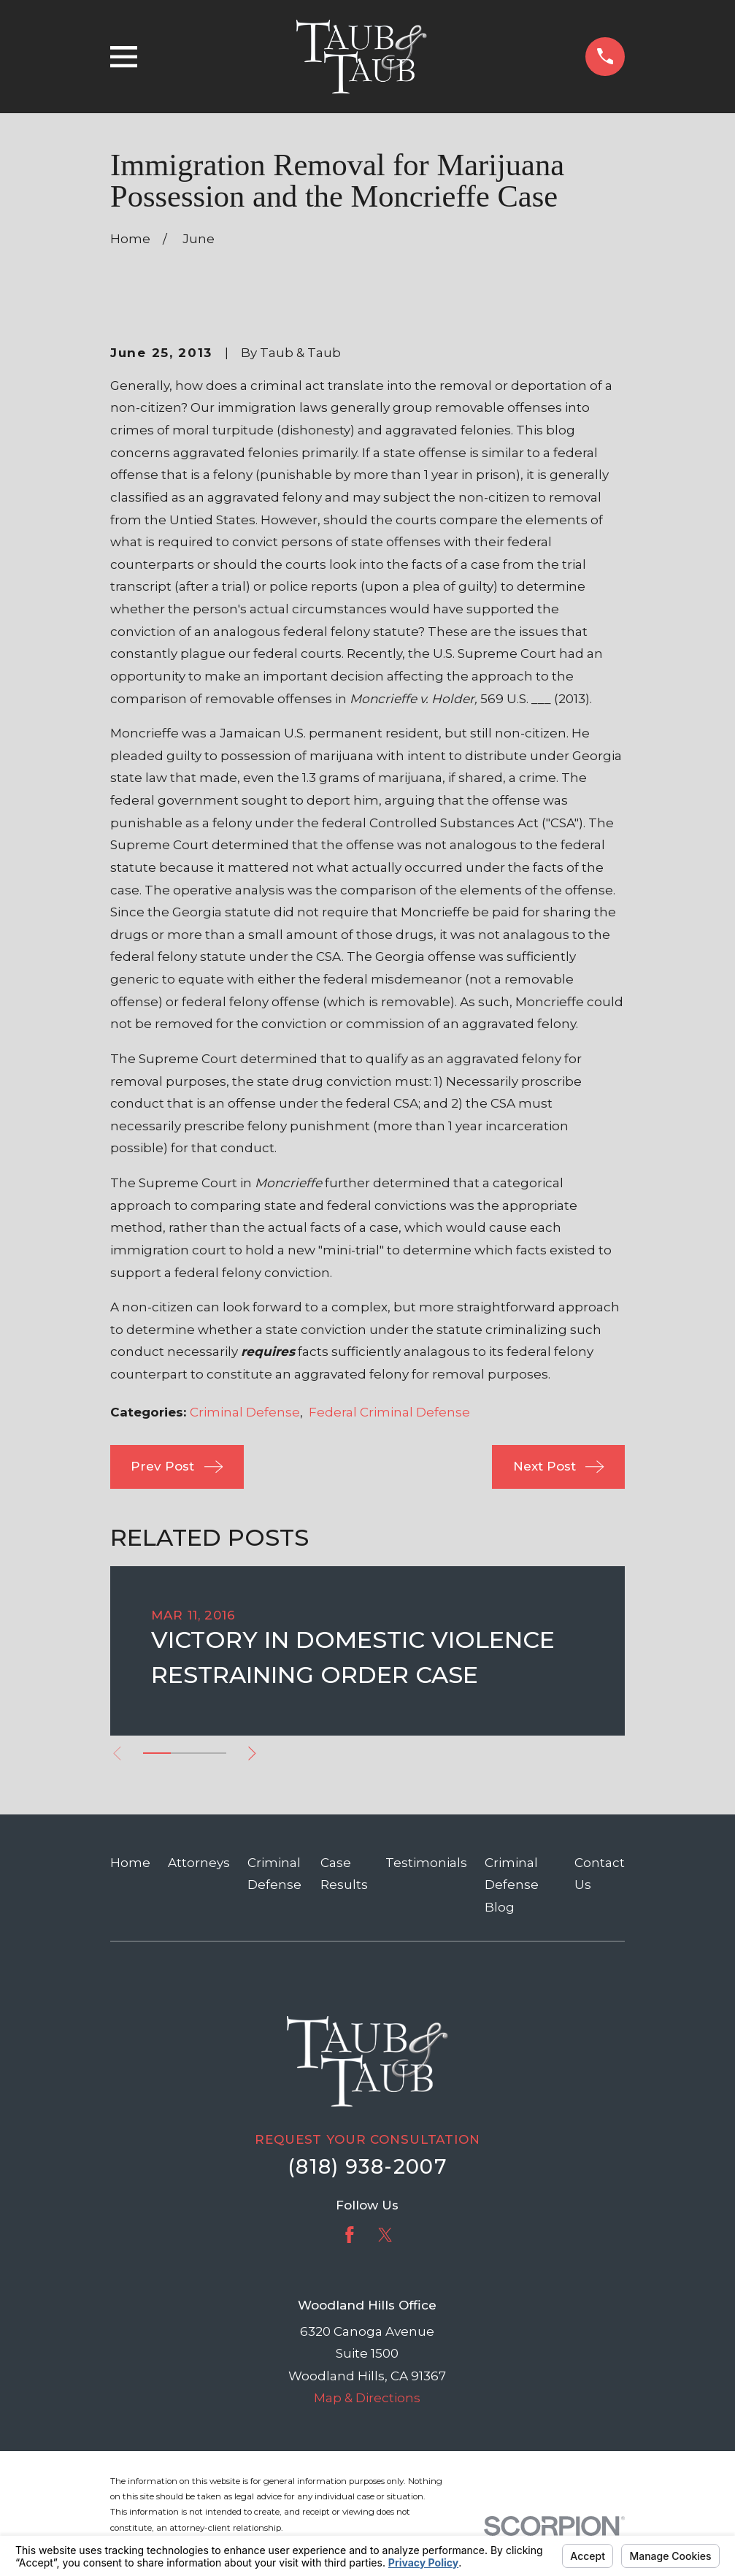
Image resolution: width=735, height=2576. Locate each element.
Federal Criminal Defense (389, 1412)
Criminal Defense (245, 1412)
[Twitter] (385, 2235)
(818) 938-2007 (367, 2167)
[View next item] (252, 1753)
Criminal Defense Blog (512, 1884)
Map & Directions (367, 2398)
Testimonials (426, 1862)
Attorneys (199, 1862)
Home (130, 1862)
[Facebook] (349, 2235)
